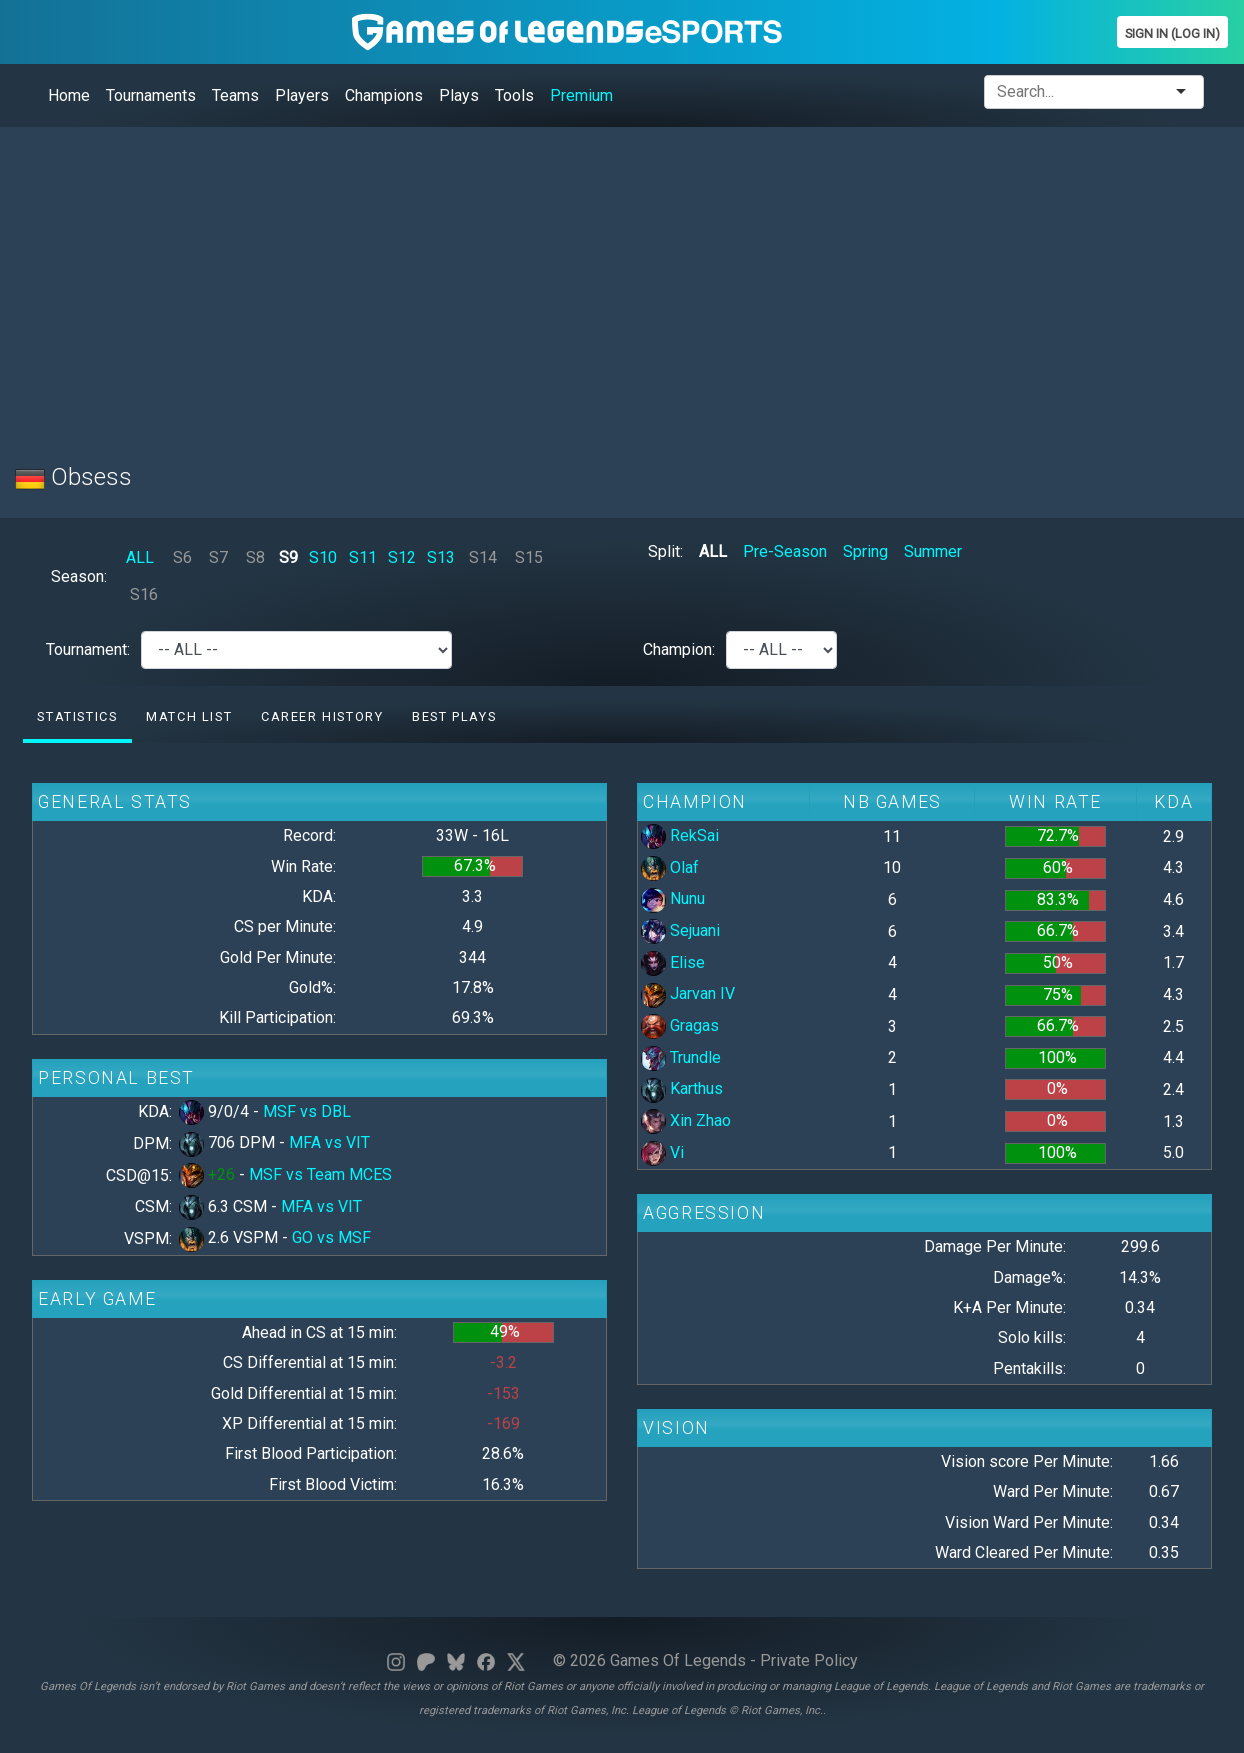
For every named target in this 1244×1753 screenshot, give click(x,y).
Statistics (77, 716)
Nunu (673, 898)
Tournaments (151, 95)
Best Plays (454, 716)
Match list (189, 716)
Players (302, 95)
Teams (235, 95)
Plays (459, 95)
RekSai (680, 835)
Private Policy (809, 1660)
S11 (363, 557)
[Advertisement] (615, 283)
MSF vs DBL (307, 1111)
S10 (323, 557)
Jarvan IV (688, 993)
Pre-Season (785, 551)
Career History (322, 716)
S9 (288, 557)
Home (69, 95)
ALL (140, 557)
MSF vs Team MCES (320, 1174)
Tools (514, 95)
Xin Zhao (686, 1120)
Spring (865, 551)
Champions (384, 95)
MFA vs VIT (329, 1142)
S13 (441, 557)
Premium (581, 95)
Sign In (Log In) (1172, 33)
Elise (673, 962)
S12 (402, 557)
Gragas (680, 1025)
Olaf (670, 867)
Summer (933, 551)
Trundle (681, 1057)
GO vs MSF (331, 1237)
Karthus (682, 1088)
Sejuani (680, 930)
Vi (662, 1152)
